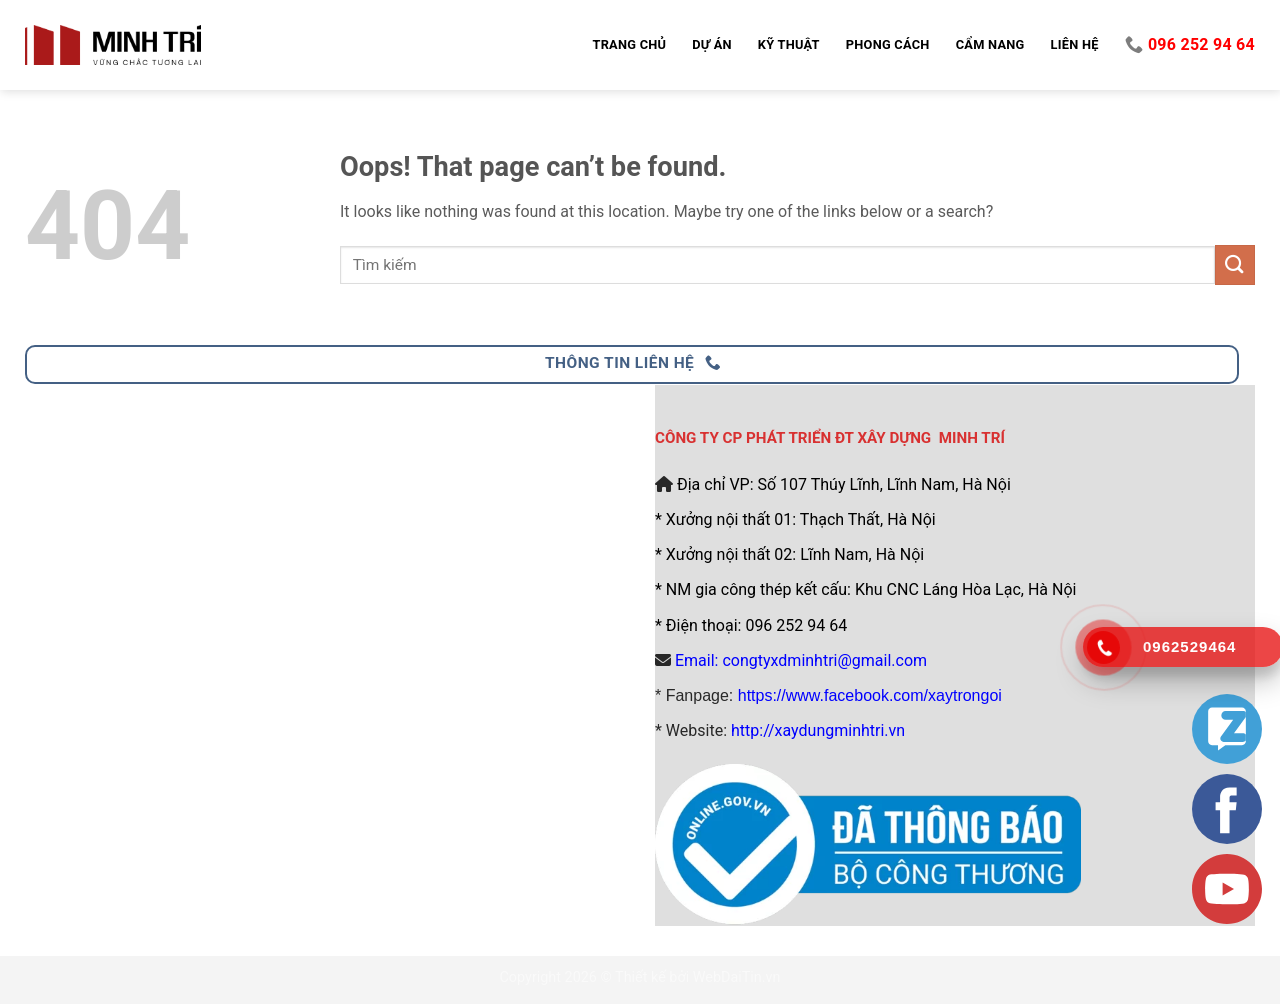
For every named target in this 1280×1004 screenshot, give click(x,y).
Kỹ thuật (789, 44)
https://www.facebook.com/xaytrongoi (870, 695)
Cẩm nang (990, 44)
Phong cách (888, 44)
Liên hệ (1075, 44)
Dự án (712, 44)
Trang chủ (629, 44)
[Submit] (1235, 264)
